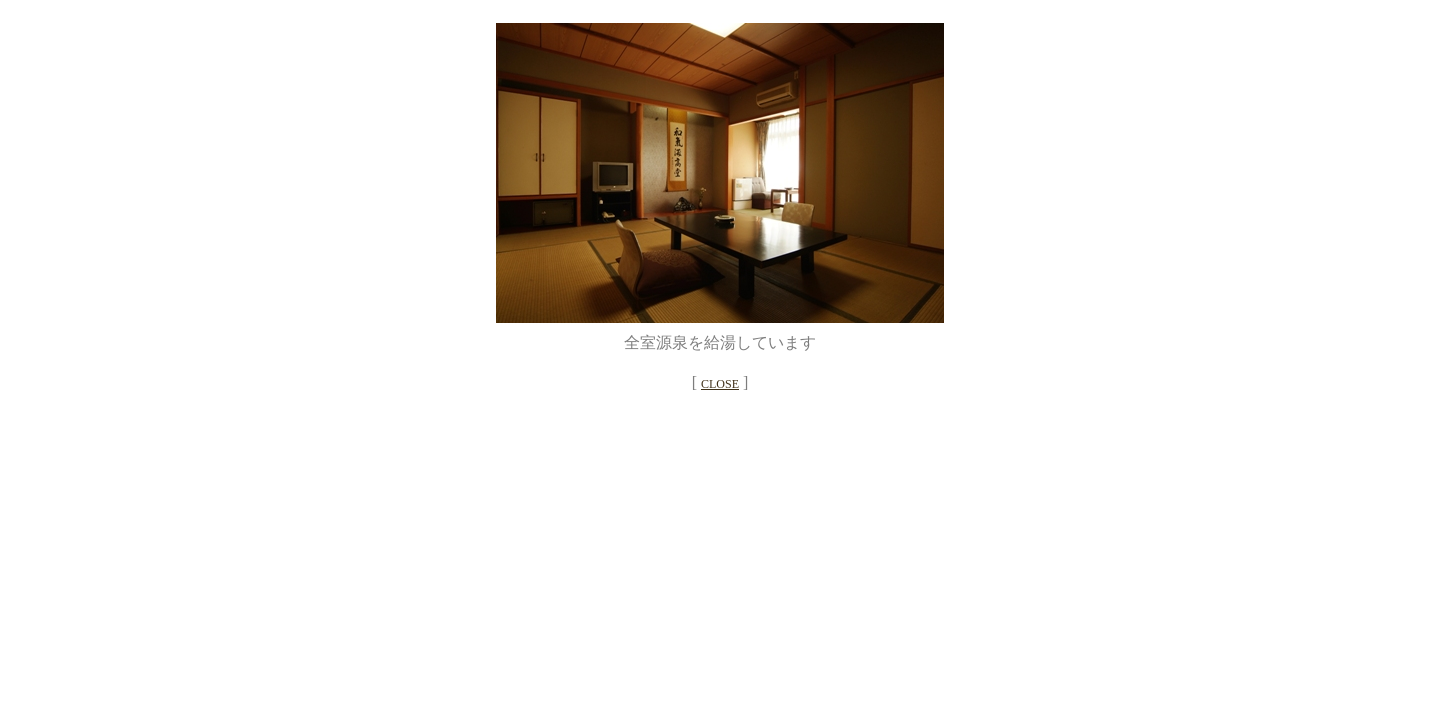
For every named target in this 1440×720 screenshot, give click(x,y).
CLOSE (720, 384)
